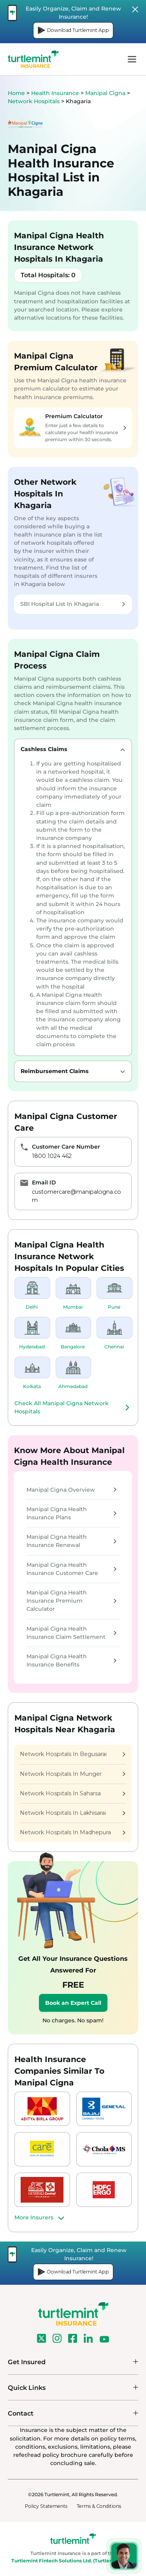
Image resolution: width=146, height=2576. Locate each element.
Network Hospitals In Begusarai (72, 1754)
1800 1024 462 (52, 1156)
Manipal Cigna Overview (71, 1489)
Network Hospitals (34, 101)
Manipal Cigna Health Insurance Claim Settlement (71, 1632)
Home (16, 93)
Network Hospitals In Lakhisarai (72, 1812)
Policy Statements (46, 2506)
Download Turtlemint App (73, 30)
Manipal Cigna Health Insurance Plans (71, 1513)
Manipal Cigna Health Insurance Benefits (71, 1660)
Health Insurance (55, 93)
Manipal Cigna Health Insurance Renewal (71, 1540)
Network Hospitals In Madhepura (72, 1832)
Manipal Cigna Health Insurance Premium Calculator (71, 1600)
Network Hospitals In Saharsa (72, 1793)
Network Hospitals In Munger (72, 1773)
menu (132, 59)
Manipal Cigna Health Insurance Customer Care (71, 1569)
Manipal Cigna (106, 93)
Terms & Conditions (99, 2506)
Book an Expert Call (73, 2002)
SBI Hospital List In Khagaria (72, 603)
